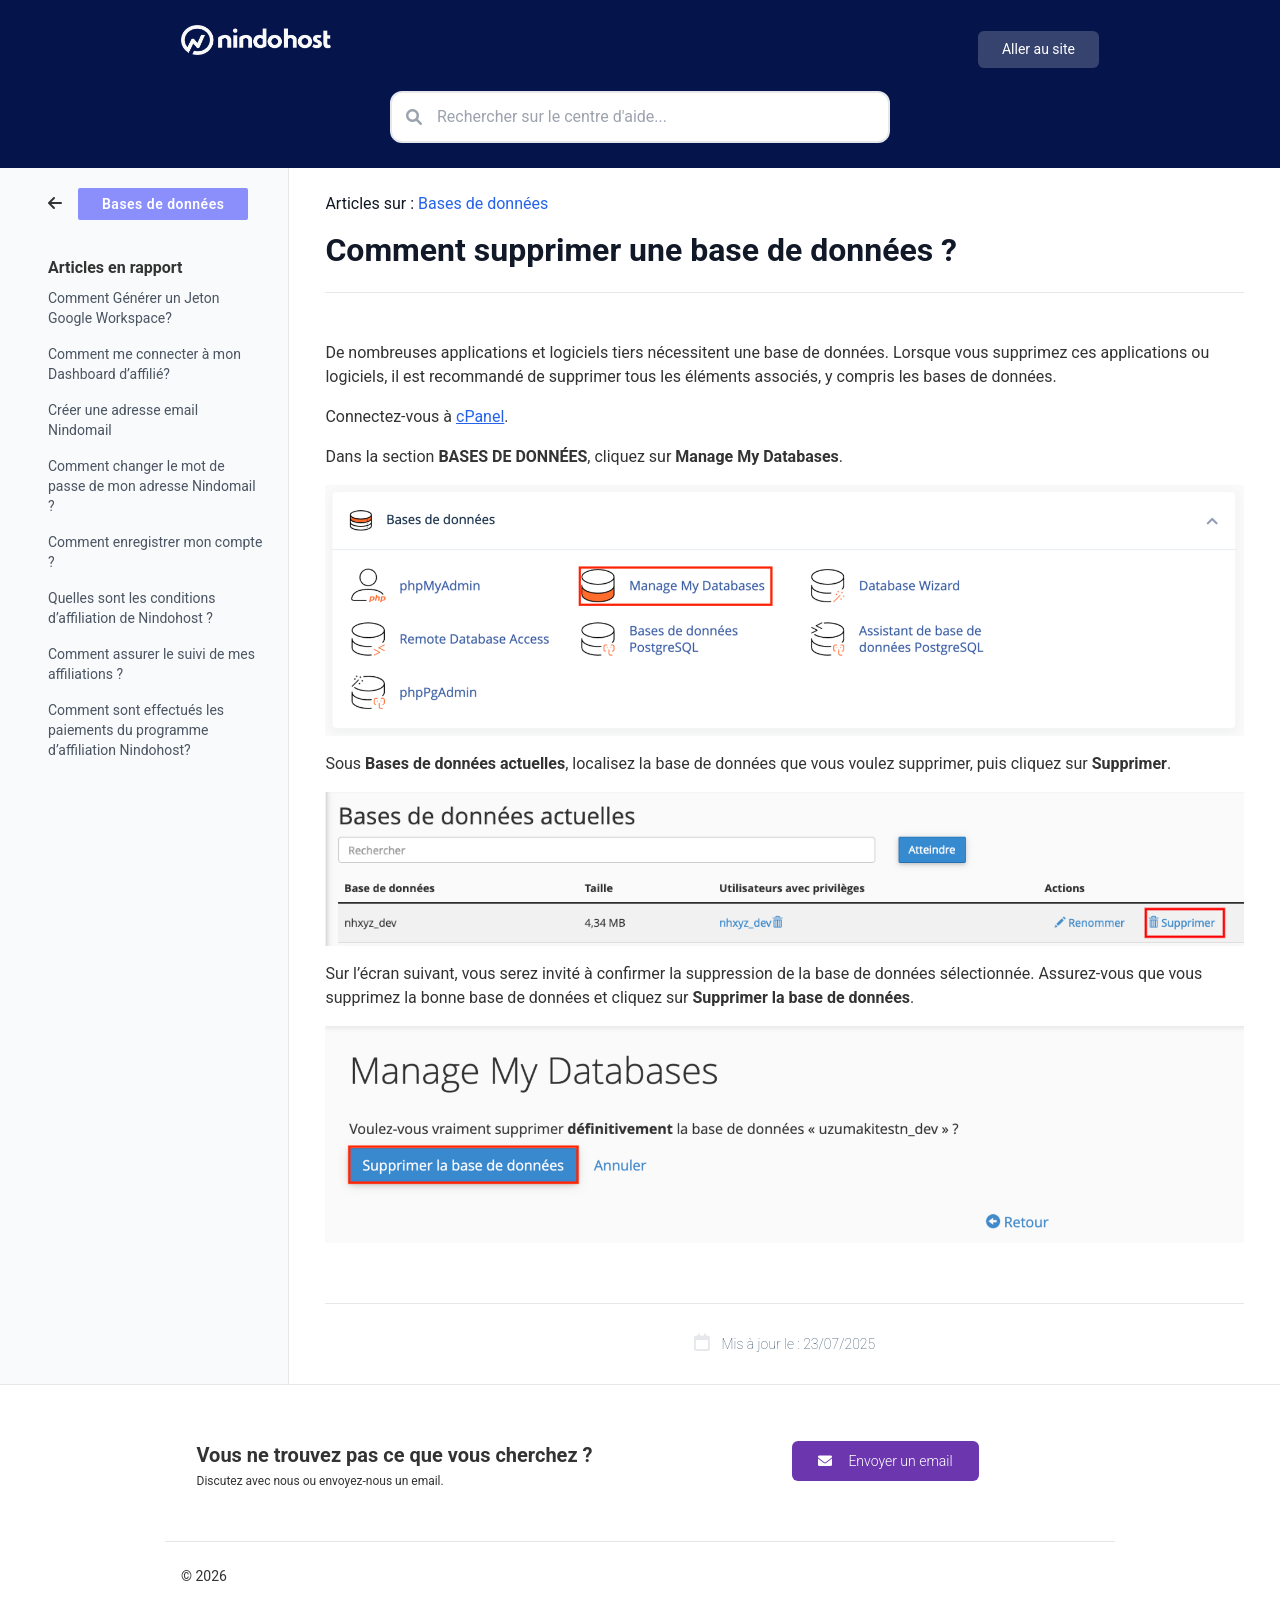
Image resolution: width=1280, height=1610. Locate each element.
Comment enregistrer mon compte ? (155, 552)
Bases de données (483, 203)
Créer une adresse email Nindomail (123, 420)
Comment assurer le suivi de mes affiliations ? (151, 664)
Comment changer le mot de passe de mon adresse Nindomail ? (152, 486)
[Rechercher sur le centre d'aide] (640, 117)
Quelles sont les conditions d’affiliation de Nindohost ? (132, 608)
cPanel (480, 416)
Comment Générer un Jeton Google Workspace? (133, 308)
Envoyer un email (885, 1461)
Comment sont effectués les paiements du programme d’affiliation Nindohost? (136, 730)
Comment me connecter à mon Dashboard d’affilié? (144, 364)
